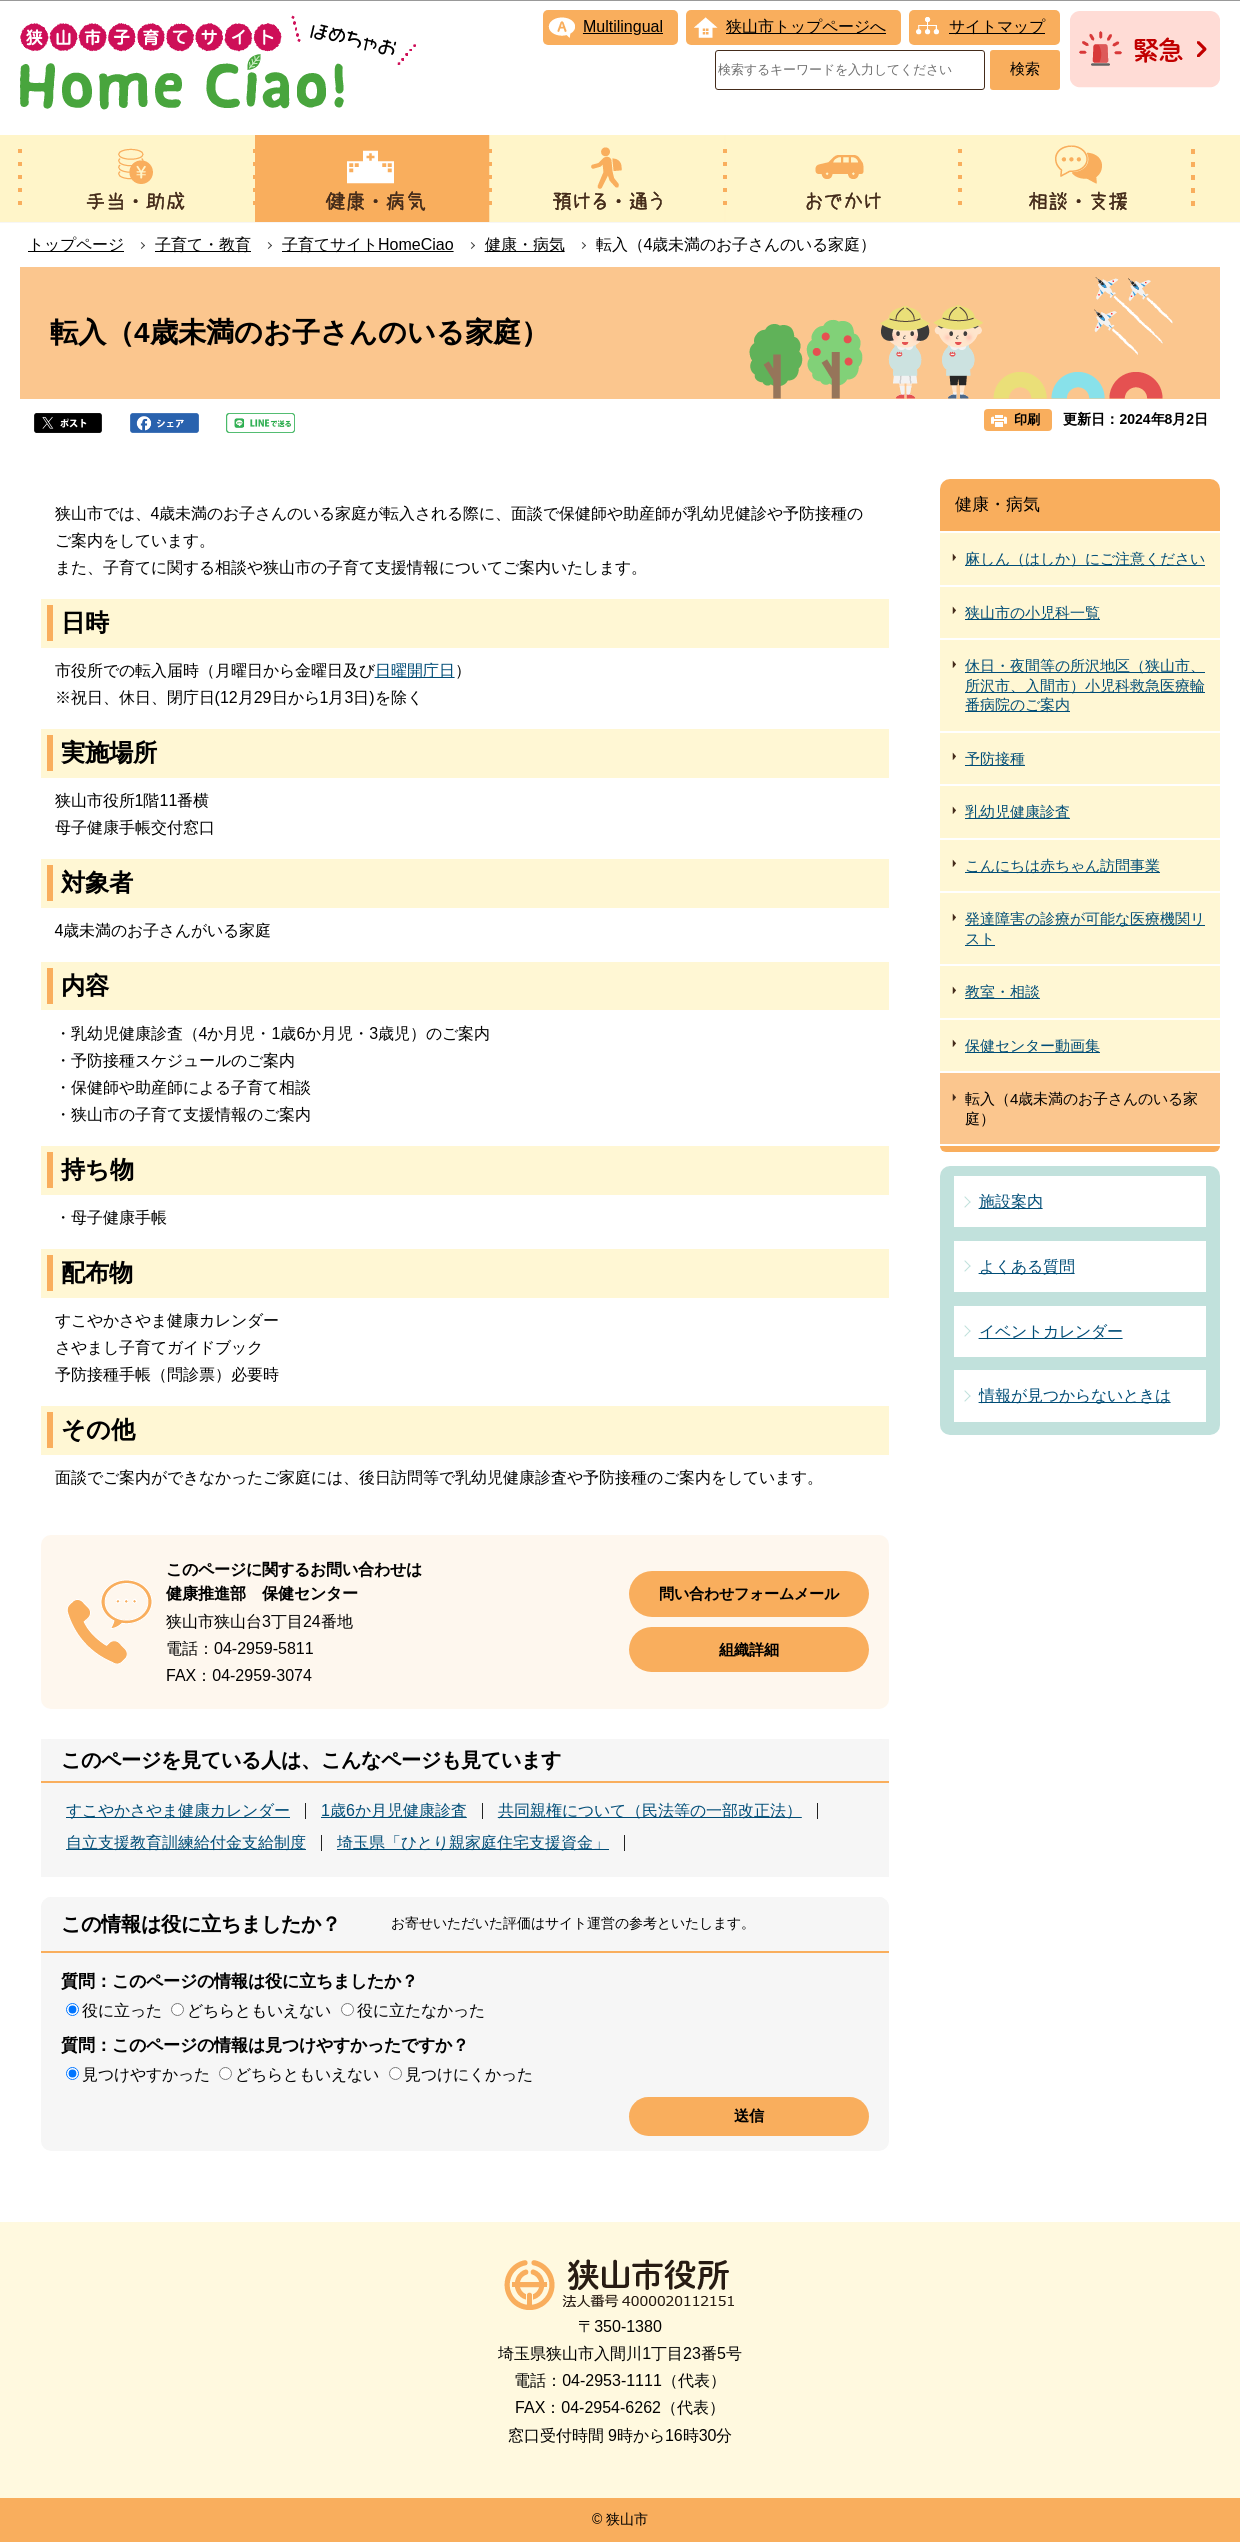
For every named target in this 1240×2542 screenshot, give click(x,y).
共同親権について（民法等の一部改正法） (650, 1811)
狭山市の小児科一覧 (1032, 612)
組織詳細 (749, 1649)
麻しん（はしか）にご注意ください (1085, 558)
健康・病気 (525, 244)
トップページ (76, 244)
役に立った (122, 2010)
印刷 (1027, 419)
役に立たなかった (421, 2010)
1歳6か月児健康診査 (394, 1811)
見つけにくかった (469, 2074)
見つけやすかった (146, 2074)
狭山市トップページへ (806, 26)
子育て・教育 (203, 244)
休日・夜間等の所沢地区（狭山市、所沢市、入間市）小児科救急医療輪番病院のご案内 (1085, 685)
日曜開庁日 (415, 670)
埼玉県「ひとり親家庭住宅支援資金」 (473, 1843)
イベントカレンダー (1051, 1331)
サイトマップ (997, 26)
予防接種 (995, 758)
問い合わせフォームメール (749, 1593)
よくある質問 (1027, 1266)
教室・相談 (1002, 991)
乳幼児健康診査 (1017, 811)
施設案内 (1011, 1201)
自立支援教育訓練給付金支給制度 (186, 1843)
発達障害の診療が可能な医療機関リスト (1085, 928)
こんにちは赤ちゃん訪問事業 (1062, 865)
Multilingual (623, 26)
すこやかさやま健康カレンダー (178, 1811)
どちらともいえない (259, 2010)
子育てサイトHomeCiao (368, 244)
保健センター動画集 (1032, 1045)
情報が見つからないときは (1075, 1395)
